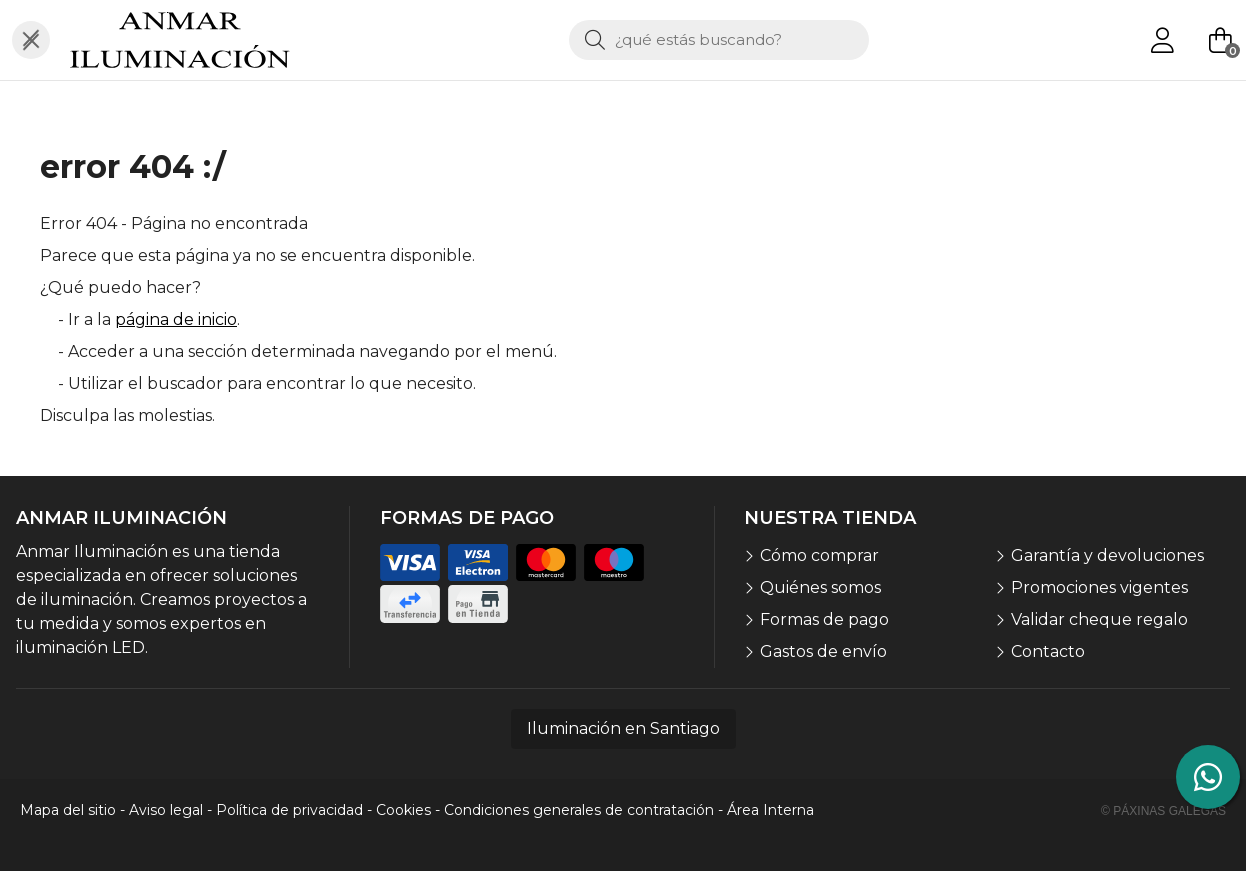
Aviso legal (166, 810)
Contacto (1048, 651)
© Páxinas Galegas (1163, 811)
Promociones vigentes (1099, 587)
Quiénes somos (820, 587)
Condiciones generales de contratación (579, 810)
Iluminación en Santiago (623, 728)
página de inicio (176, 319)
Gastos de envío (823, 651)
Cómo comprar (819, 555)
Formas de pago (824, 619)
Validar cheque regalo (1099, 619)
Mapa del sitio (68, 810)
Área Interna (770, 810)
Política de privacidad (289, 810)
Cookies (403, 810)
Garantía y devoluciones (1107, 555)
